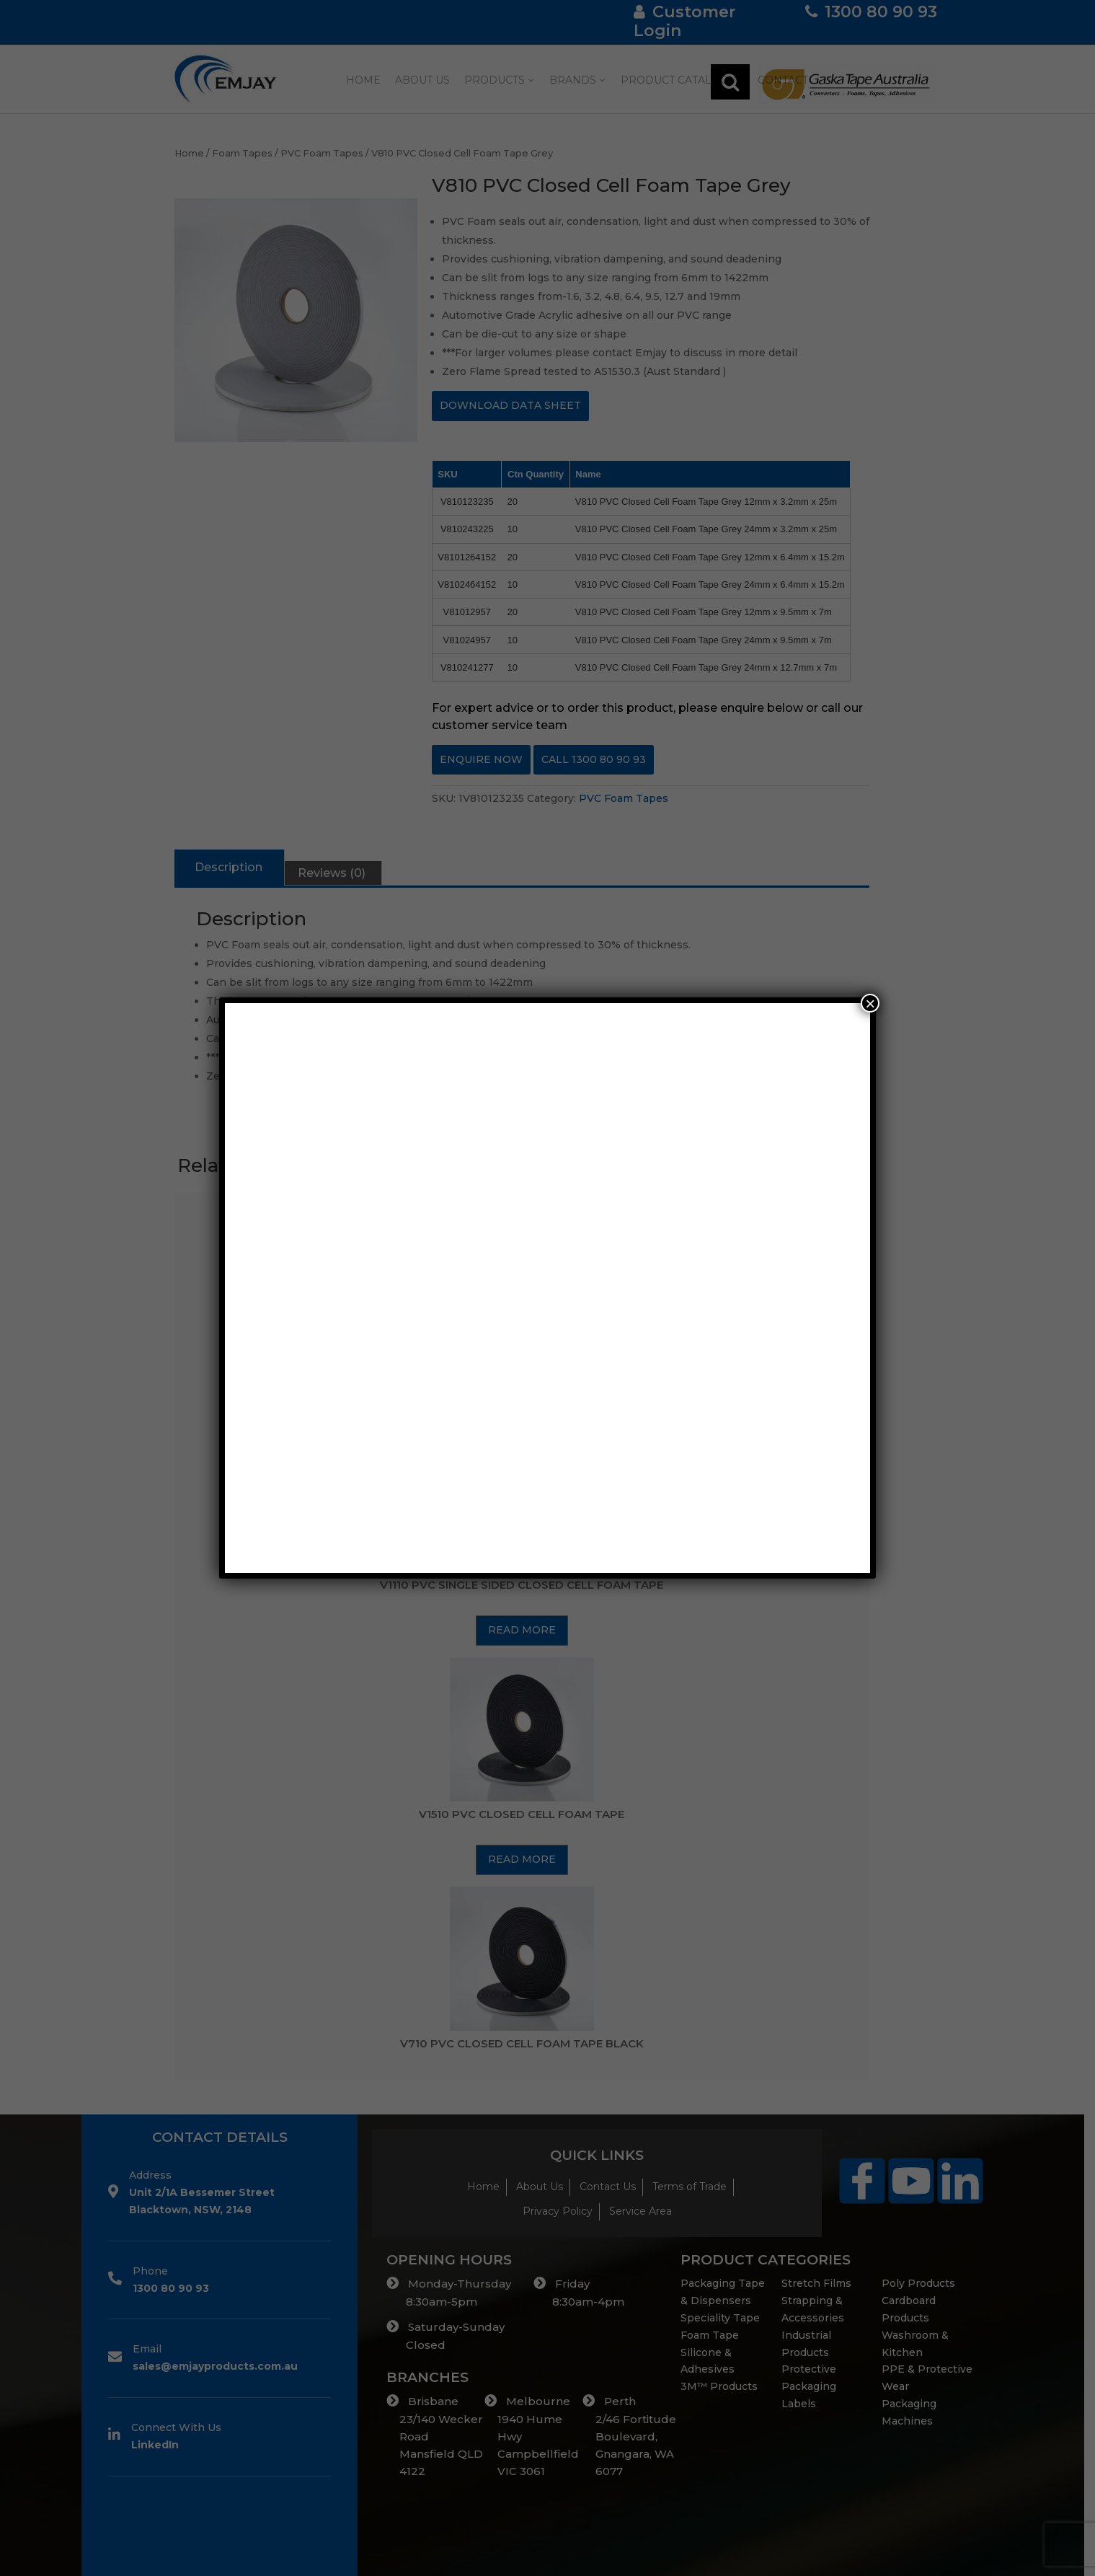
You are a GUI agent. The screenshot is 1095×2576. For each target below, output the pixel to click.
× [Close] (870, 1003)
